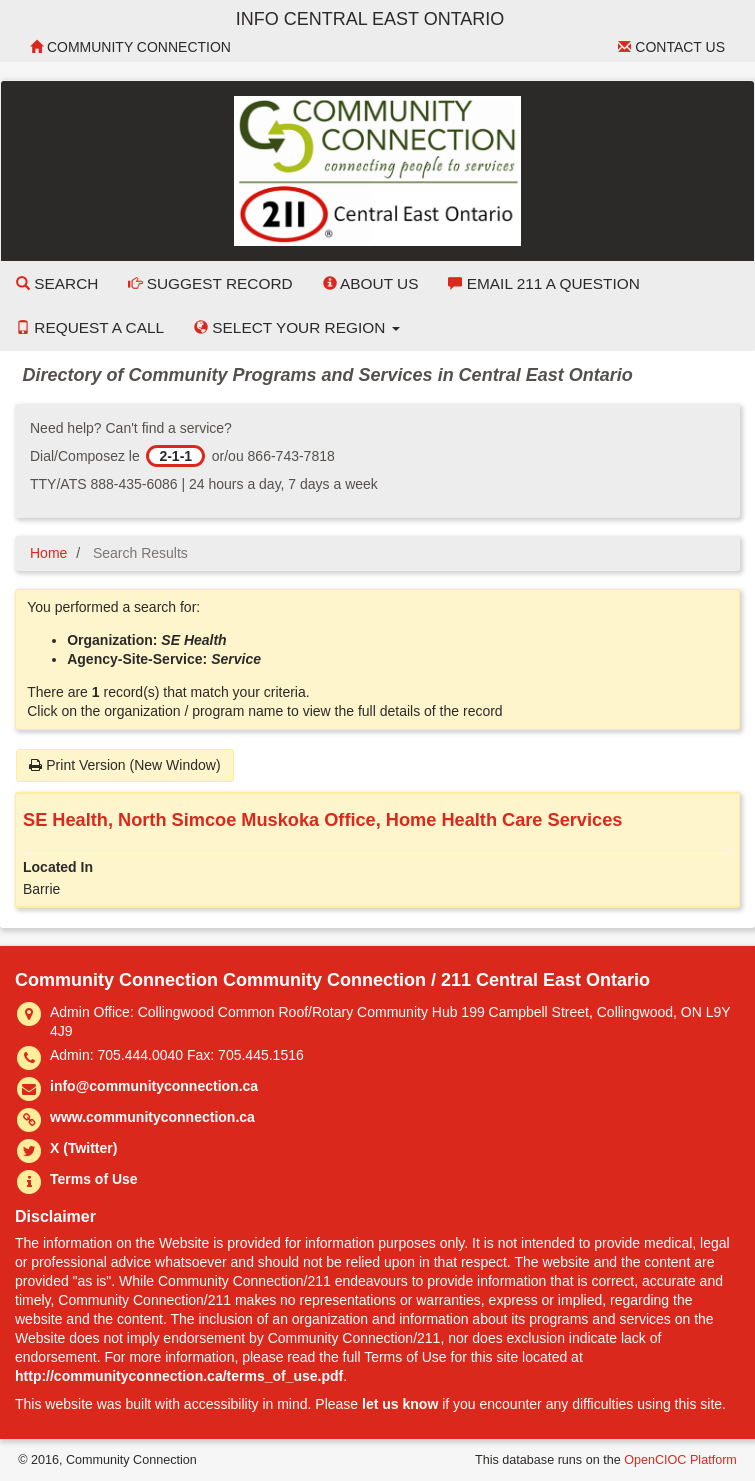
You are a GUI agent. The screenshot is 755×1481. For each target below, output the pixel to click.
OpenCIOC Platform (680, 1460)
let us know (400, 1404)
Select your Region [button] (297, 327)
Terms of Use (94, 1179)
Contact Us (671, 47)
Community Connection (130, 47)
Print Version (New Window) (124, 765)
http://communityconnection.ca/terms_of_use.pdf (179, 1376)
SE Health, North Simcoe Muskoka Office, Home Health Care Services (322, 820)
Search (57, 283)
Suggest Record (210, 283)
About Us (371, 283)
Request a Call (90, 327)
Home (48, 553)
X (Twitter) (83, 1148)
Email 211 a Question (543, 283)
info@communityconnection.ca (154, 1086)
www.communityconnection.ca (152, 1117)
